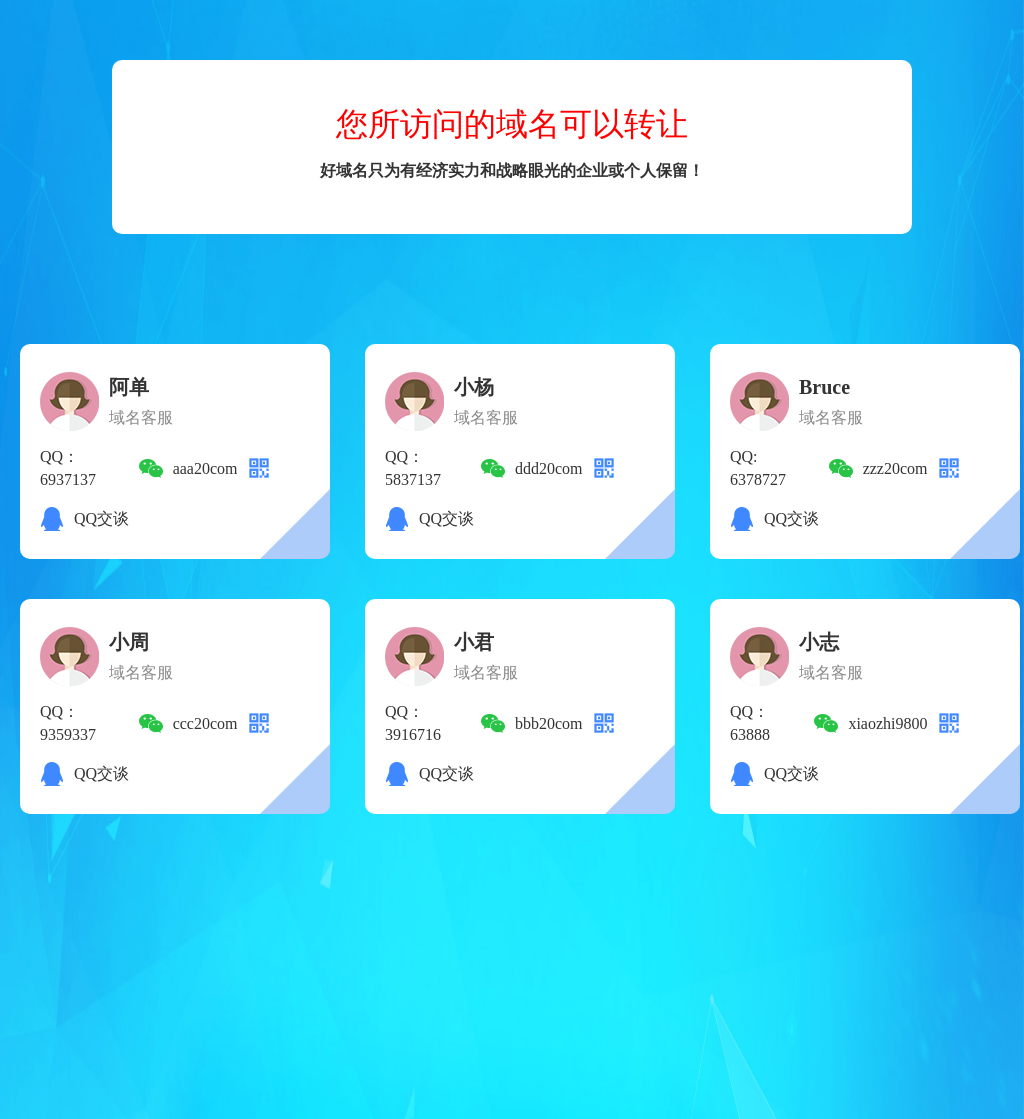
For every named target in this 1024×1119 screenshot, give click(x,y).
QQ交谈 (101, 518)
